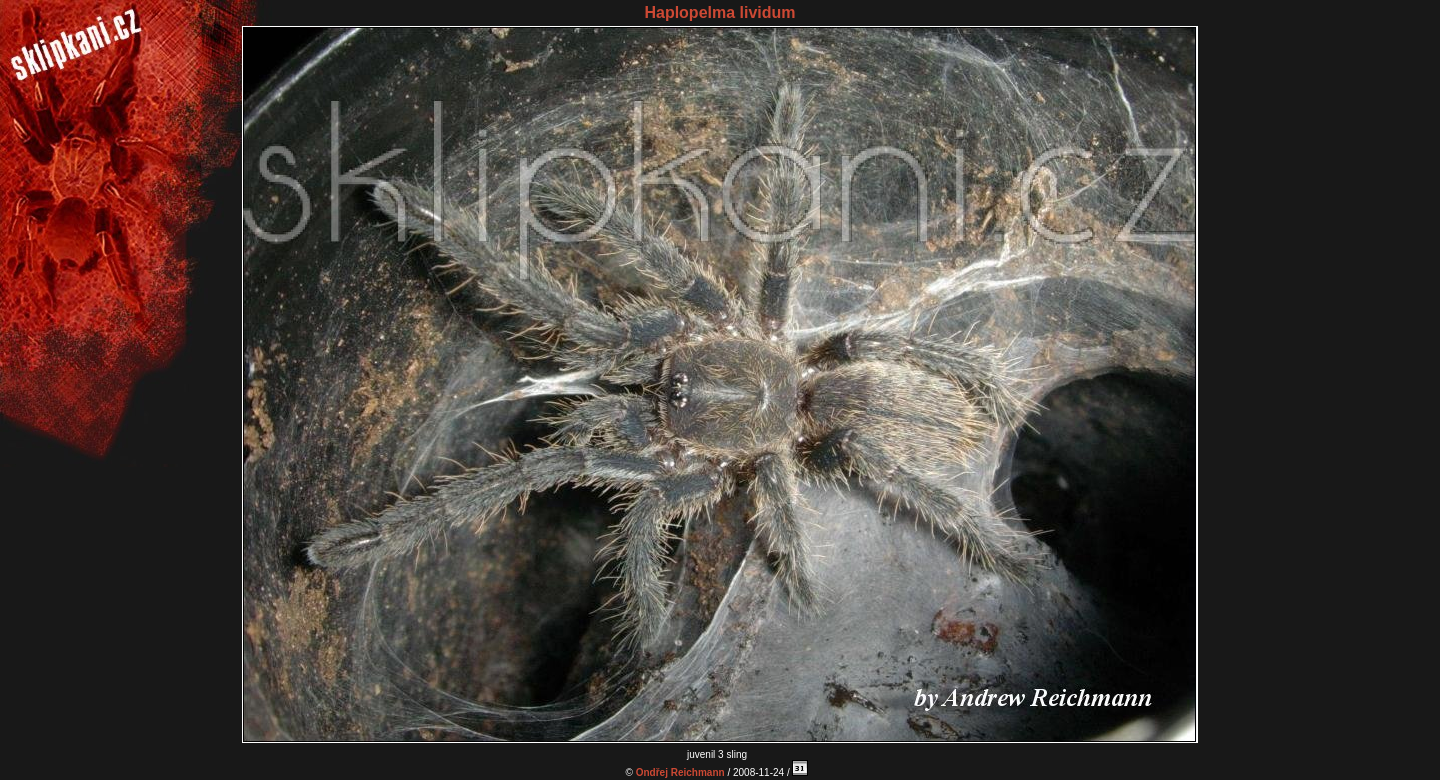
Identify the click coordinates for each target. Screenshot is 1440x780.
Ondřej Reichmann (680, 772)
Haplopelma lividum (719, 12)
